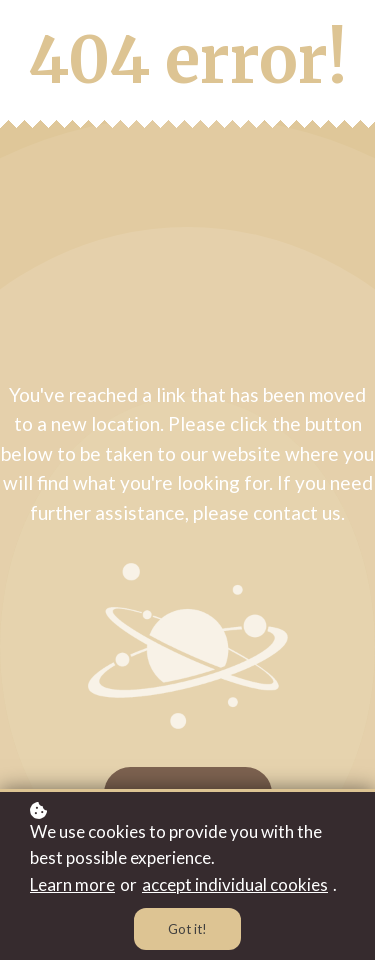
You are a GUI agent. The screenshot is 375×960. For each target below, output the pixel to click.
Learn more (72, 884)
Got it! (187, 929)
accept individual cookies (235, 884)
